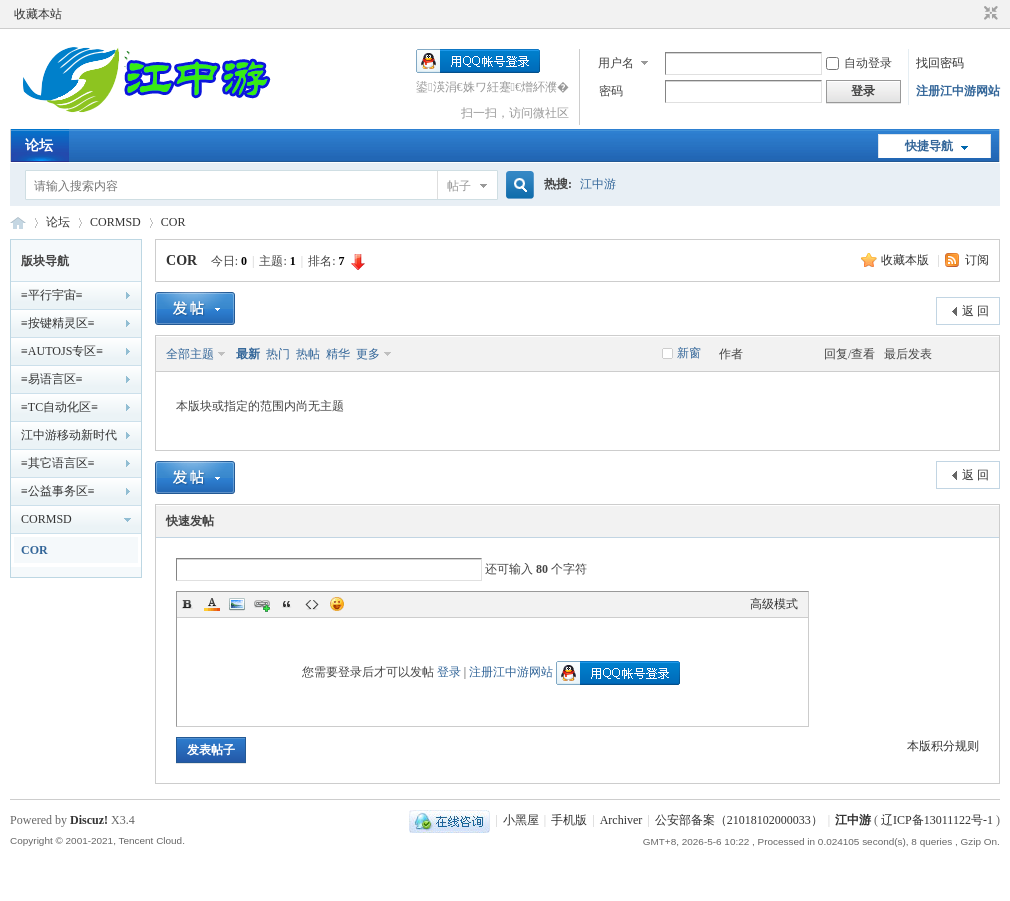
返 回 (975, 311)
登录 (449, 672)
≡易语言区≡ (52, 379)
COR (173, 222)
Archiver (621, 820)
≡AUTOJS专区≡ (62, 351)
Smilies (337, 604)
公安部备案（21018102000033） (739, 820)
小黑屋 (521, 820)
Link (262, 604)
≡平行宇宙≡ (52, 295)
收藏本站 (38, 14)
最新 (248, 354)
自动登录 (859, 63)
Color (212, 604)
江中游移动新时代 (69, 435)
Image (237, 604)
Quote (287, 604)
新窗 (689, 353)
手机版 (569, 820)
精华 (338, 354)
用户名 (616, 63)
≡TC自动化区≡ (59, 407)
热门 (278, 354)
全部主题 (190, 354)
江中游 (598, 184)
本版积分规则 (943, 746)
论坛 (39, 145)
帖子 (459, 186)
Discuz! (89, 820)
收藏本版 (906, 260)
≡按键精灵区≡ (58, 323)
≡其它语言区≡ (58, 463)
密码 (611, 91)
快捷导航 (929, 146)
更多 (368, 354)
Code (312, 604)
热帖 (308, 354)
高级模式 (774, 604)
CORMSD (115, 222)
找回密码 (940, 63)
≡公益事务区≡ (58, 491)
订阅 (977, 260)
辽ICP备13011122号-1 (937, 820)
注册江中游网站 (958, 91)
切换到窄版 (988, 14)
